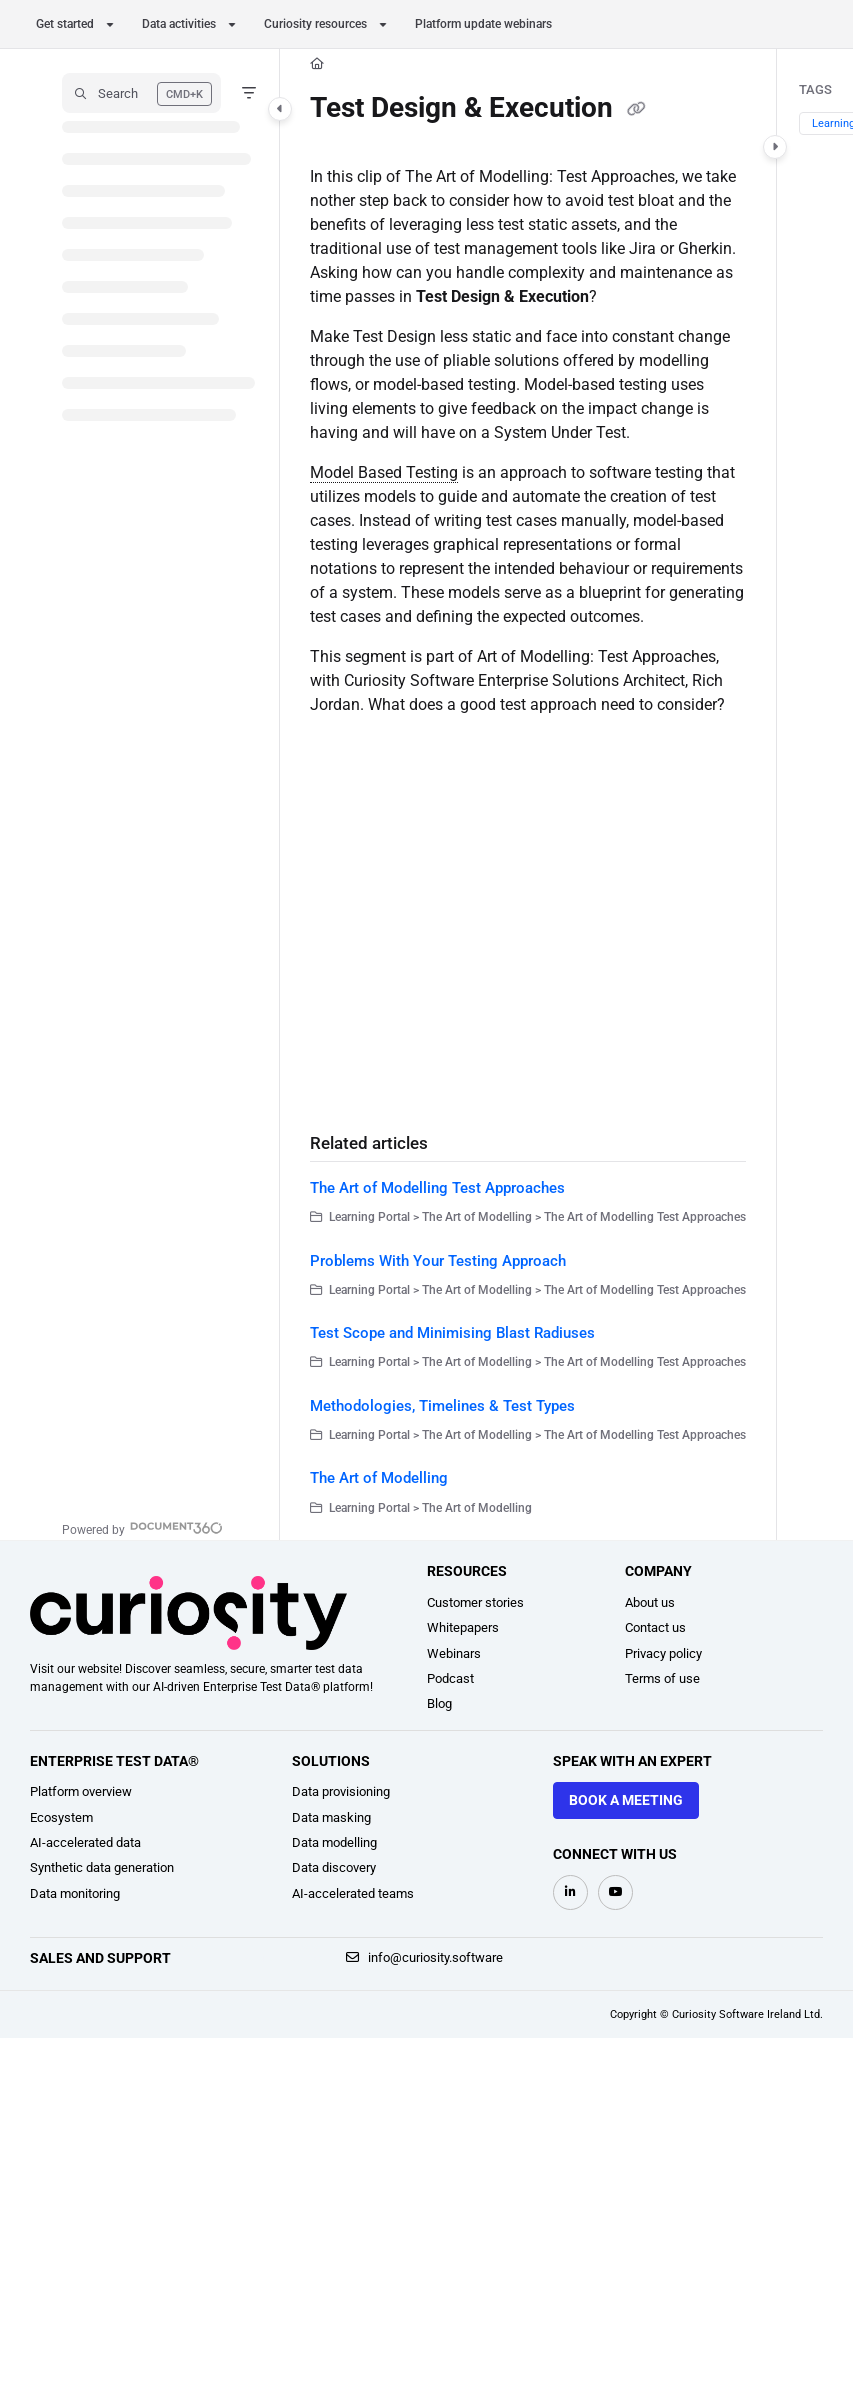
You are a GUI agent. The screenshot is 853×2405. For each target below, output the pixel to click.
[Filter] (249, 93)
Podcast (450, 1678)
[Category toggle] (280, 109)
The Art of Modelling (379, 1478)
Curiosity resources (315, 24)
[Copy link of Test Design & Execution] (636, 110)
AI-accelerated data (85, 1842)
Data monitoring (75, 1893)
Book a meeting (626, 1800)
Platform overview (81, 1791)
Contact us (655, 1627)
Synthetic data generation (102, 1867)
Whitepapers (463, 1627)
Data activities (179, 24)
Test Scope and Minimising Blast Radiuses (452, 1333)
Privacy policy (663, 1653)
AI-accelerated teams (353, 1893)
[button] (141, 93)
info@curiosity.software (424, 1957)
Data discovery (334, 1867)
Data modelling (334, 1842)
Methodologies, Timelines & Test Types (442, 1406)
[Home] (317, 64)
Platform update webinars (483, 24)
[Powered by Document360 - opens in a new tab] (142, 1527)
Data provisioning (341, 1791)
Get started (65, 24)
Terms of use (662, 1678)
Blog (439, 1703)
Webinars (454, 1653)
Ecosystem (61, 1817)
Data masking (331, 1817)
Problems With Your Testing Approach (438, 1261)
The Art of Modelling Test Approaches (437, 1188)
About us (650, 1602)
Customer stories (475, 1602)
